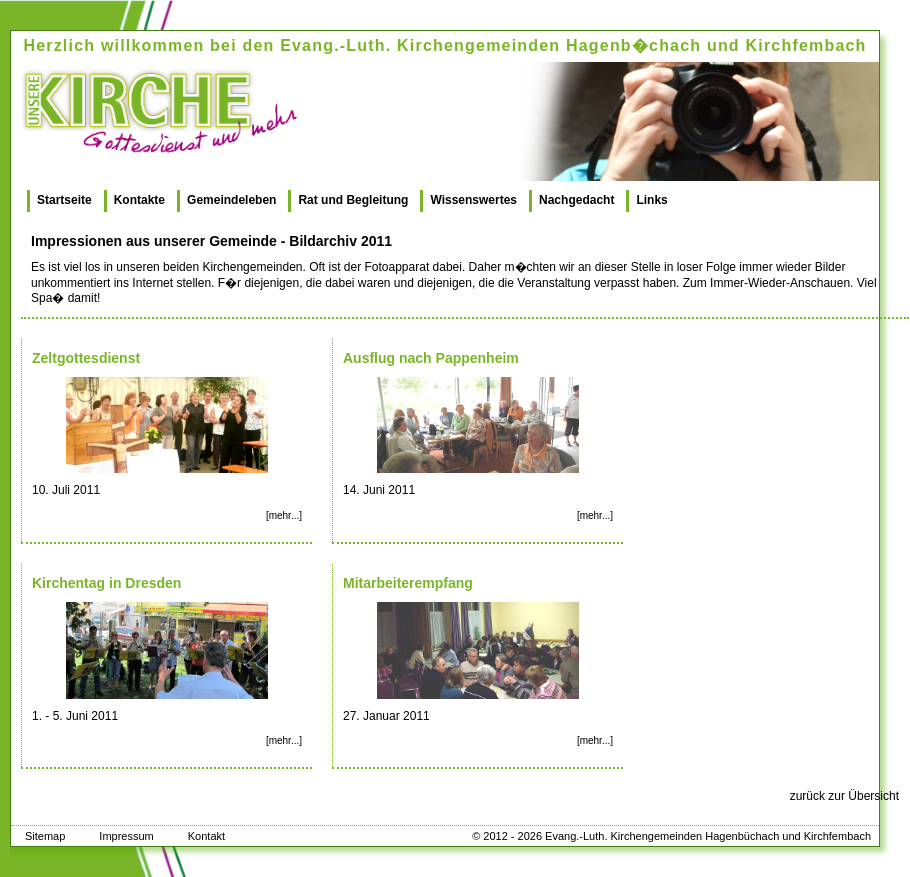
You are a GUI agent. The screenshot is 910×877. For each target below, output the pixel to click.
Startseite (64, 200)
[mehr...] (284, 515)
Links (651, 200)
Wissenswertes (473, 200)
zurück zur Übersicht (844, 796)
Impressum (126, 836)
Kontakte (139, 200)
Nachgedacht (576, 200)
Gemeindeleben (231, 200)
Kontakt (206, 836)
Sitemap (45, 836)
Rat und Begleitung (353, 200)
